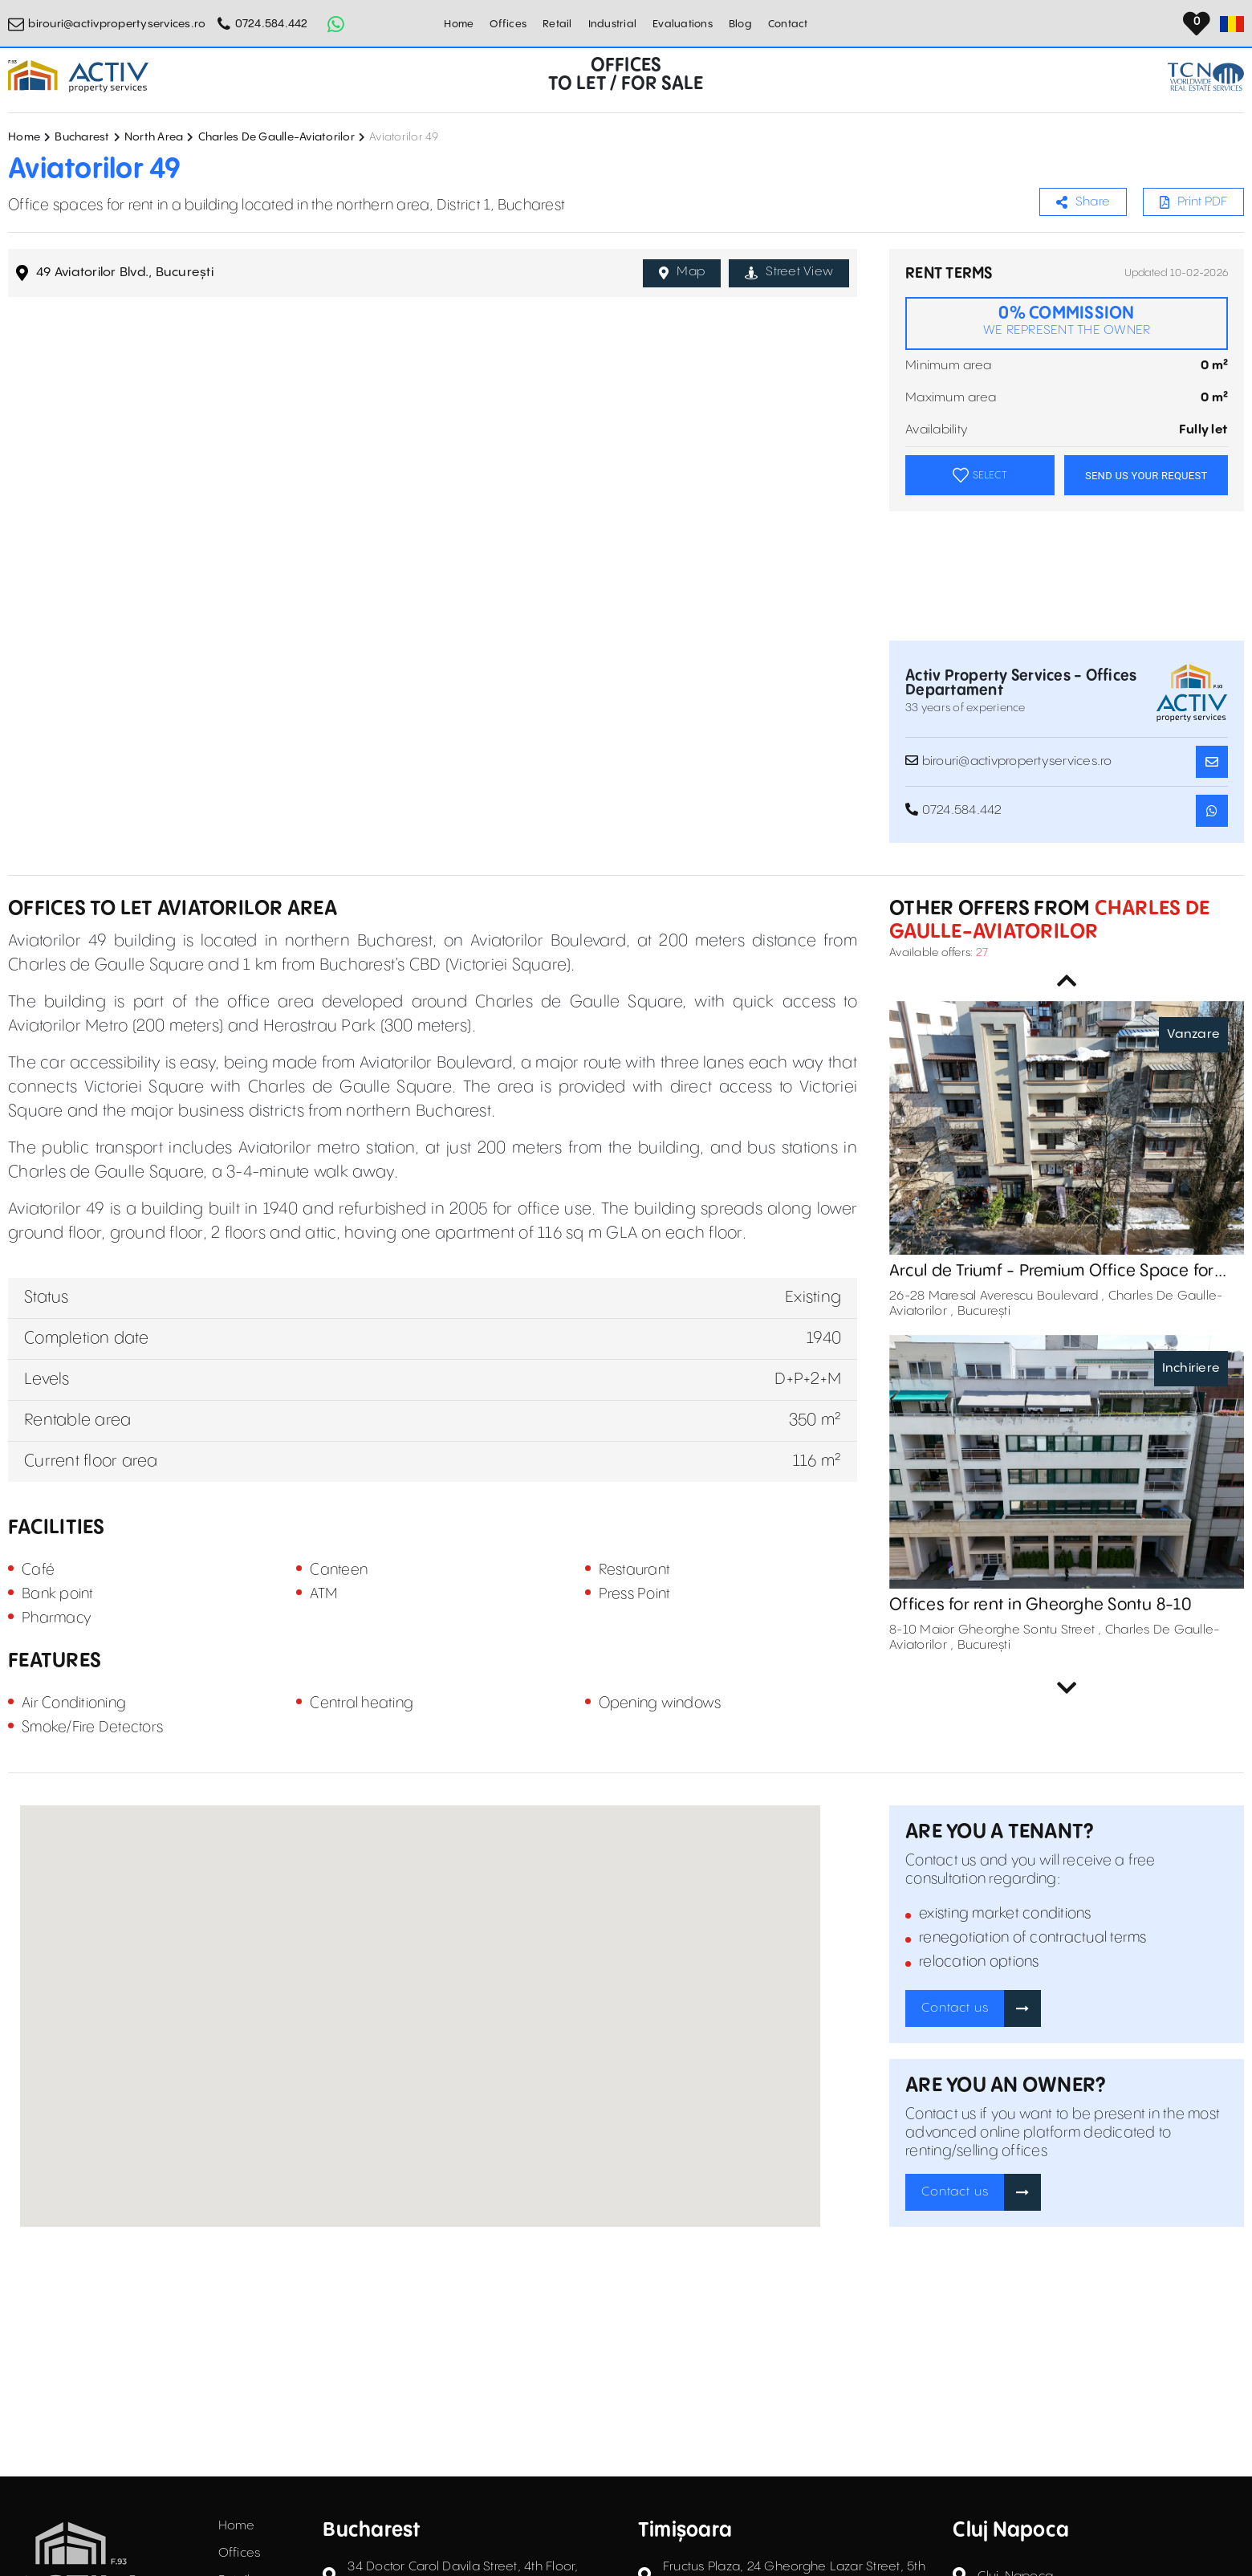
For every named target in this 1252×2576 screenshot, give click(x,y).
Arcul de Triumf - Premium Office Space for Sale (1051, 1271)
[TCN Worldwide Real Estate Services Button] (1206, 77)
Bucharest (82, 137)
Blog (740, 24)
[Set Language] (1232, 24)
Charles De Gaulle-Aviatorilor (276, 137)
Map (682, 272)
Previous (1067, 981)
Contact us (955, 2008)
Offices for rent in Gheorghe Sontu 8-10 (1040, 1605)
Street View (789, 272)
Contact (788, 24)
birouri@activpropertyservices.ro (116, 24)
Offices (508, 24)
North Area (154, 137)
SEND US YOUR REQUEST (1146, 476)
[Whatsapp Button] (336, 24)
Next (1067, 1688)
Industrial (612, 24)
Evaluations (682, 24)
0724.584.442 (271, 24)
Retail (557, 24)
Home (459, 24)
